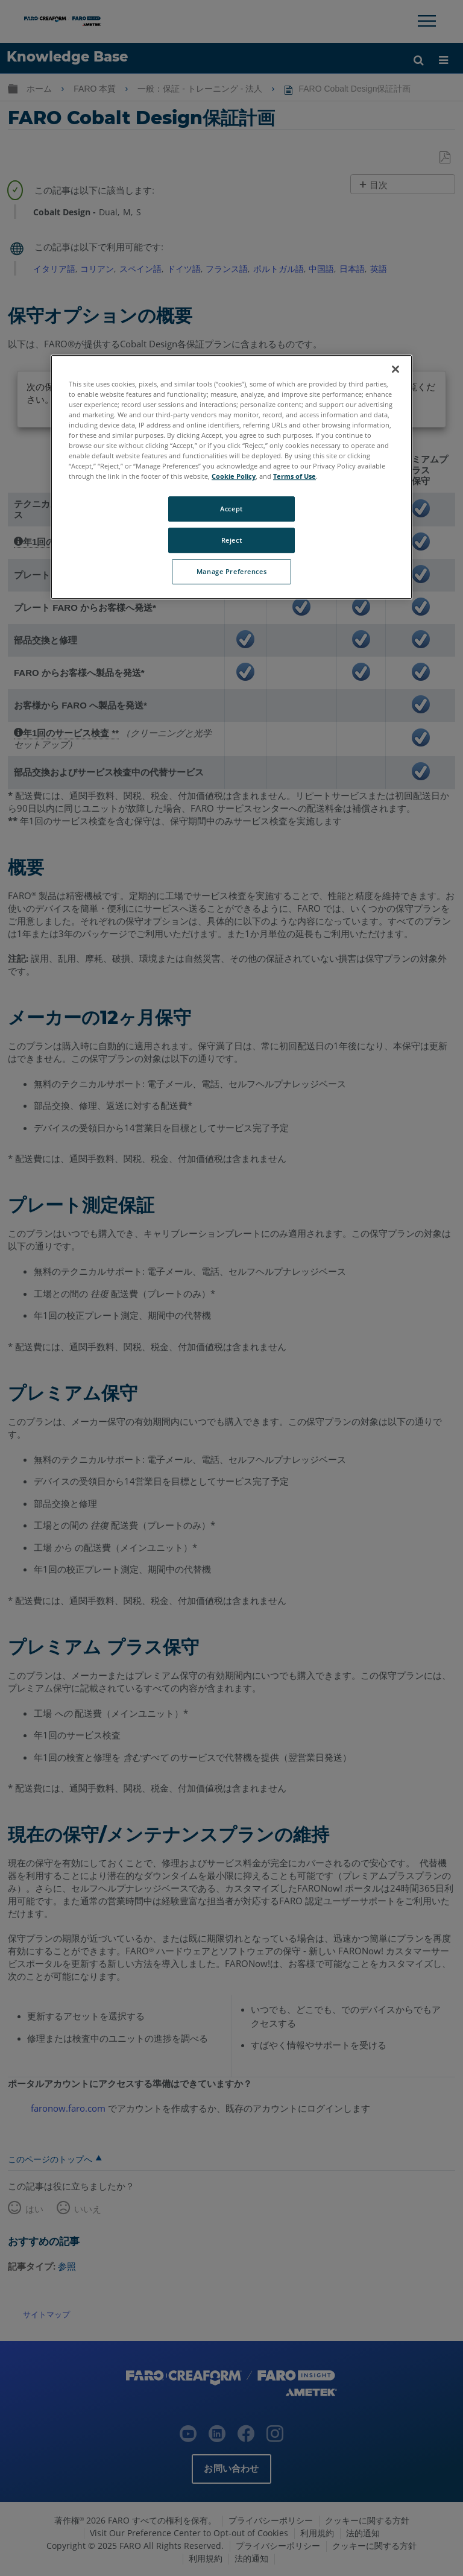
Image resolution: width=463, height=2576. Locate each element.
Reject (231, 540)
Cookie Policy (234, 476)
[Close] (395, 369)
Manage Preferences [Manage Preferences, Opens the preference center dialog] (231, 571)
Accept (231, 509)
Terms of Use (294, 476)
